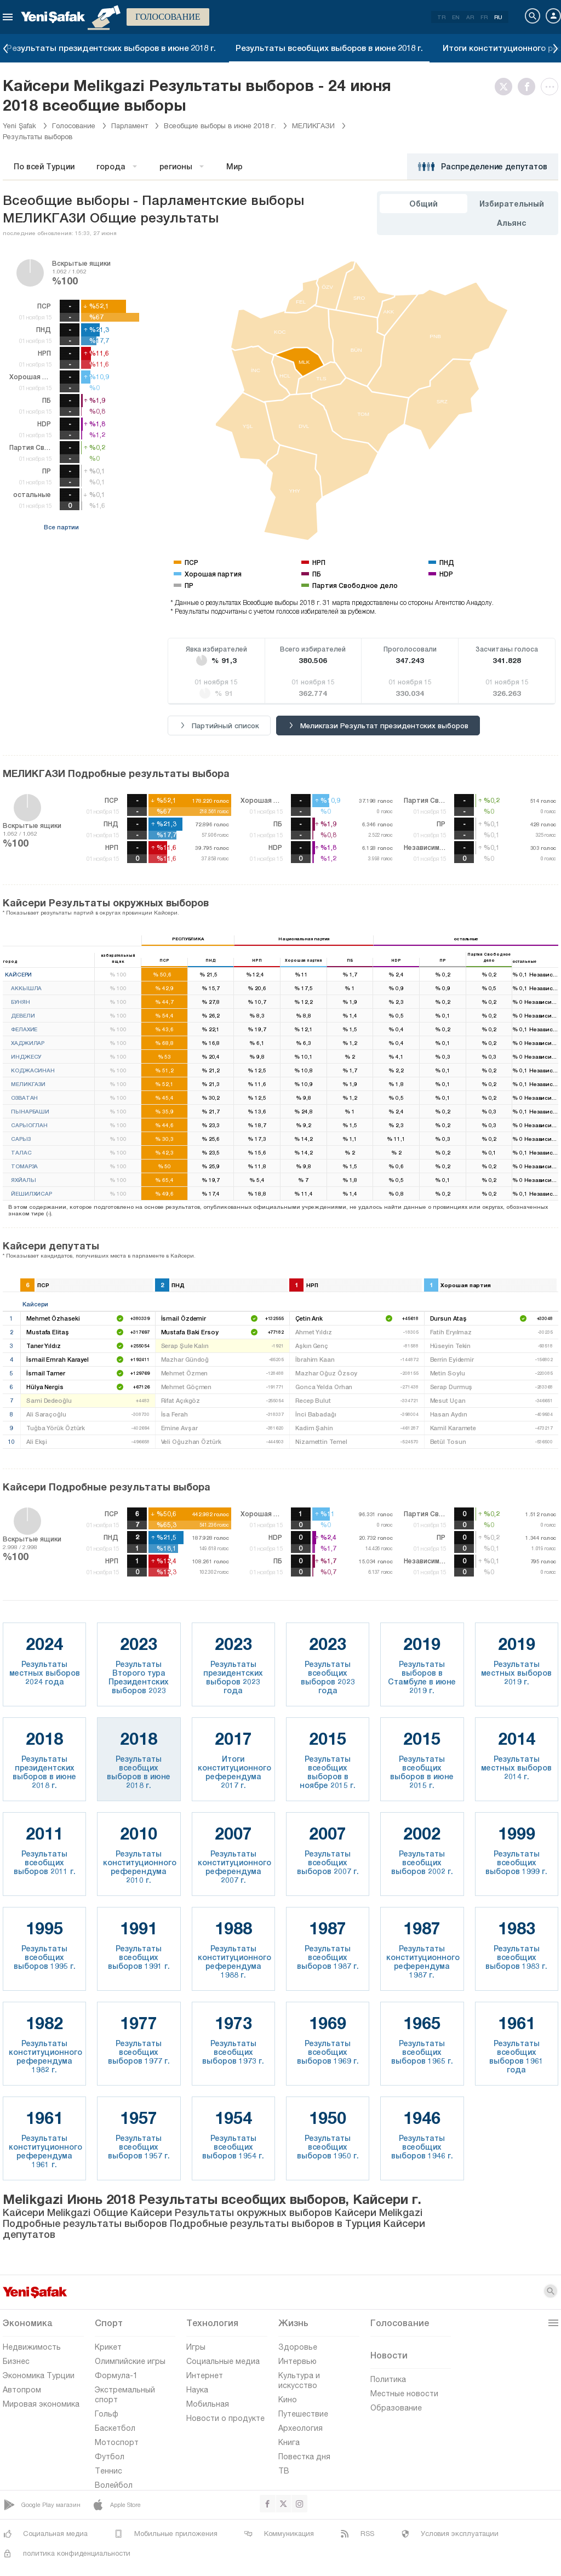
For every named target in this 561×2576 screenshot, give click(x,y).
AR (470, 17)
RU (498, 17)
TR (441, 17)
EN (456, 17)
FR (484, 17)
